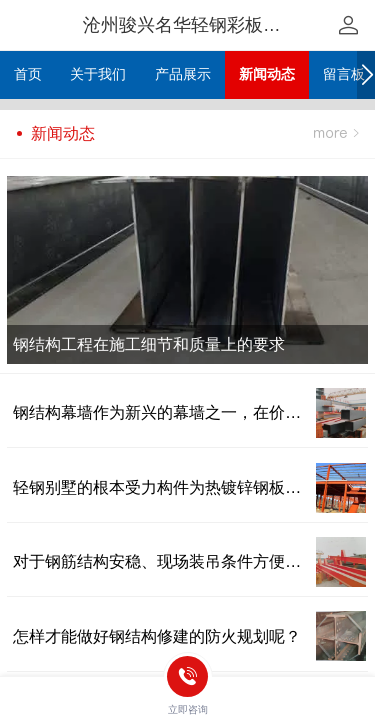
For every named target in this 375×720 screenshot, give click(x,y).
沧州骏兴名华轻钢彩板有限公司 (209, 25)
